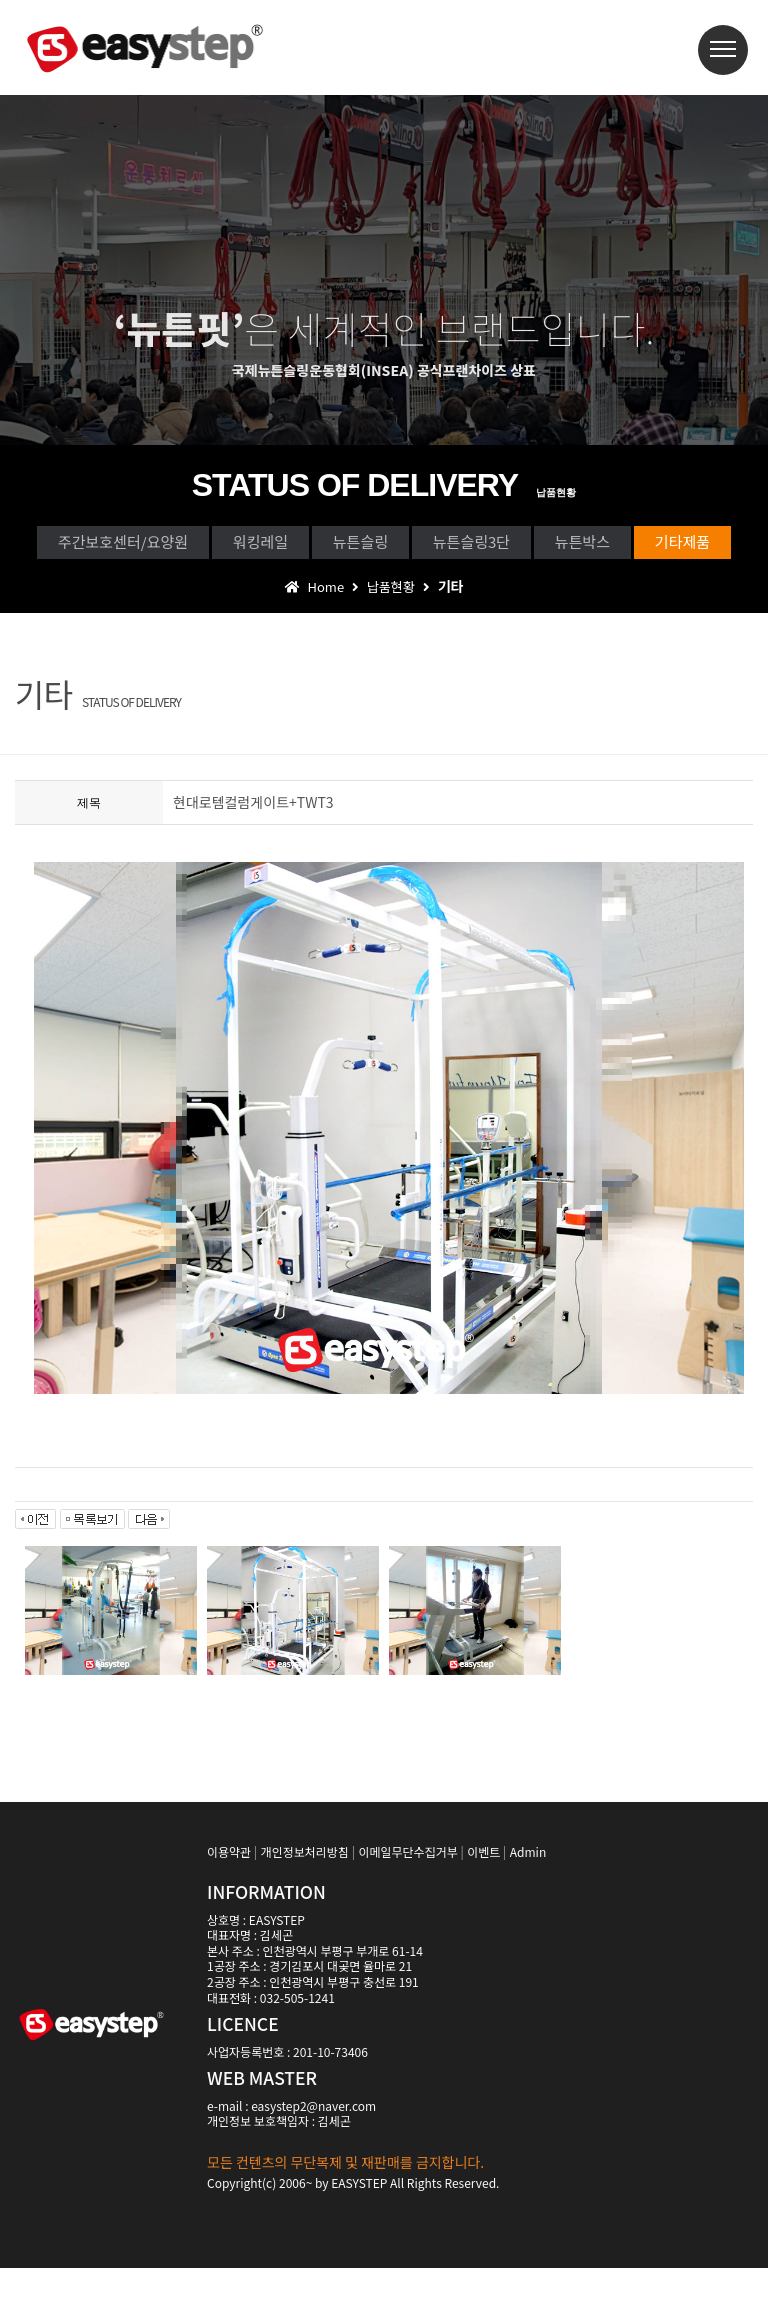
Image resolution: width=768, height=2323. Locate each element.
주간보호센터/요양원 (159, 546)
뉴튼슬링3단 (637, 546)
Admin (528, 1906)
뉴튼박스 (313, 591)
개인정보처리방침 (305, 1906)
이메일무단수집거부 (407, 1906)
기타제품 (455, 591)
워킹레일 (341, 546)
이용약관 (229, 1906)
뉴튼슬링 (483, 546)
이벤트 (483, 1906)
